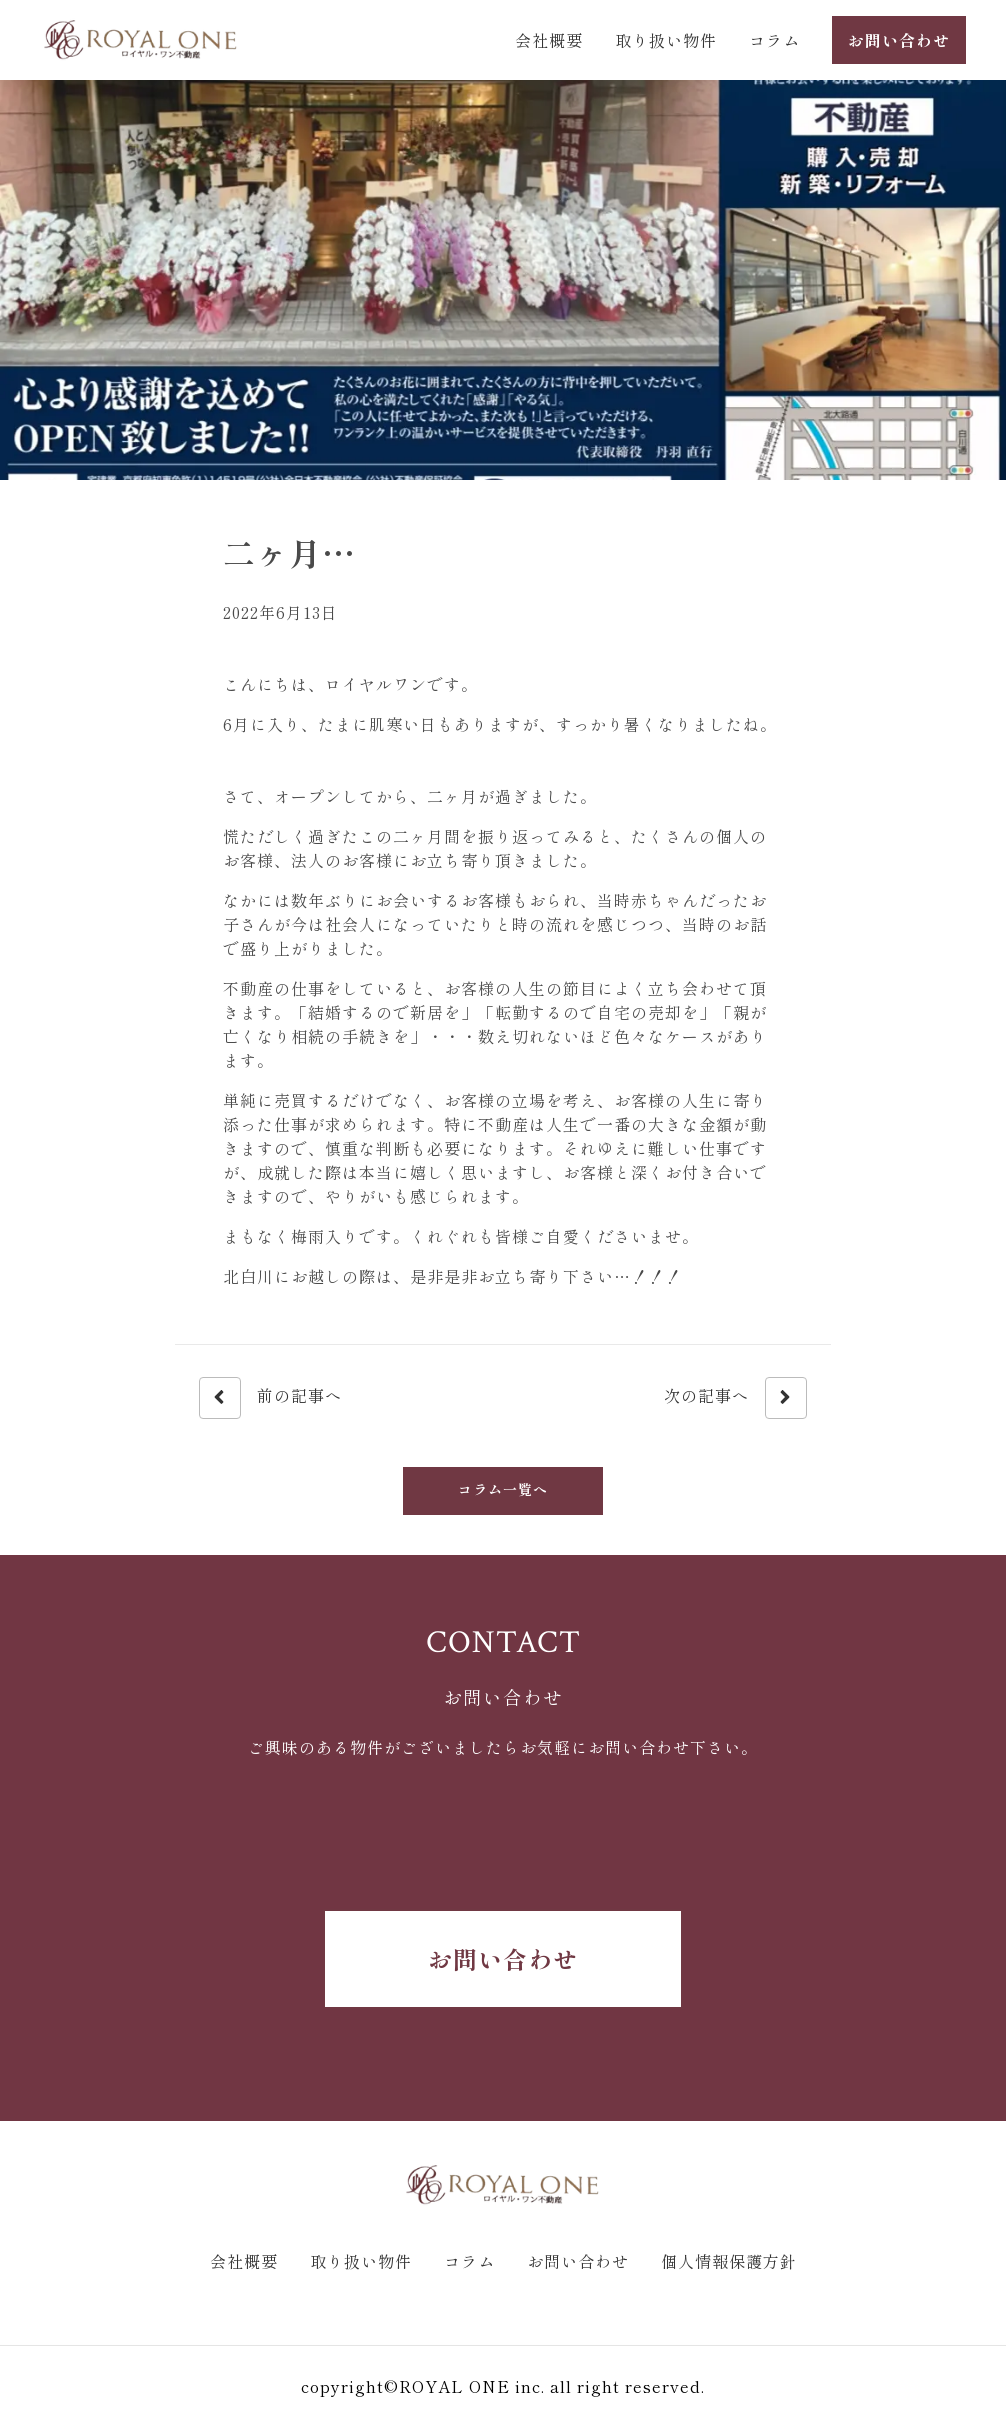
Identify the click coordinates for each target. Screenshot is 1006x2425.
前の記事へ (270, 1398)
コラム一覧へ (503, 1489)
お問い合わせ (503, 1958)
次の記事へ (735, 1398)
